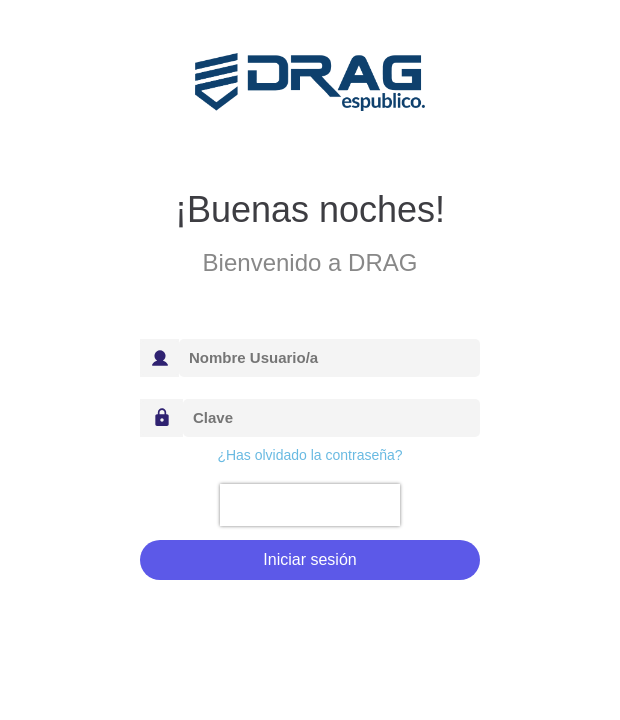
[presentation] (309, 505)
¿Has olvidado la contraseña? (309, 455)
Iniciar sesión (309, 559)
